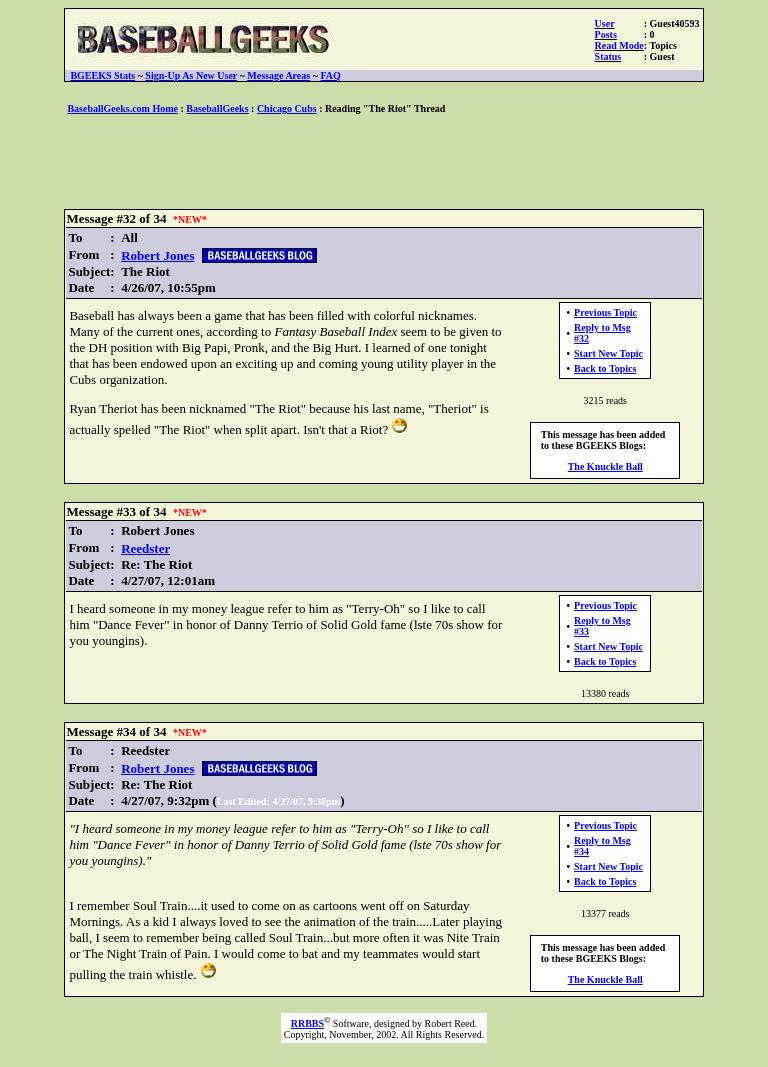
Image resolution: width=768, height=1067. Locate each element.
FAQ (330, 75)
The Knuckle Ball (605, 466)
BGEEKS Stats (102, 75)
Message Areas (278, 75)
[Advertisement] (384, 163)
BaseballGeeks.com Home (122, 108)
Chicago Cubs (287, 108)
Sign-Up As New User (191, 75)
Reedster (145, 548)
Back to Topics (605, 368)
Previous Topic (605, 312)
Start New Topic (608, 353)
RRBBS (307, 1023)
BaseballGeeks (217, 108)
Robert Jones (157, 255)
